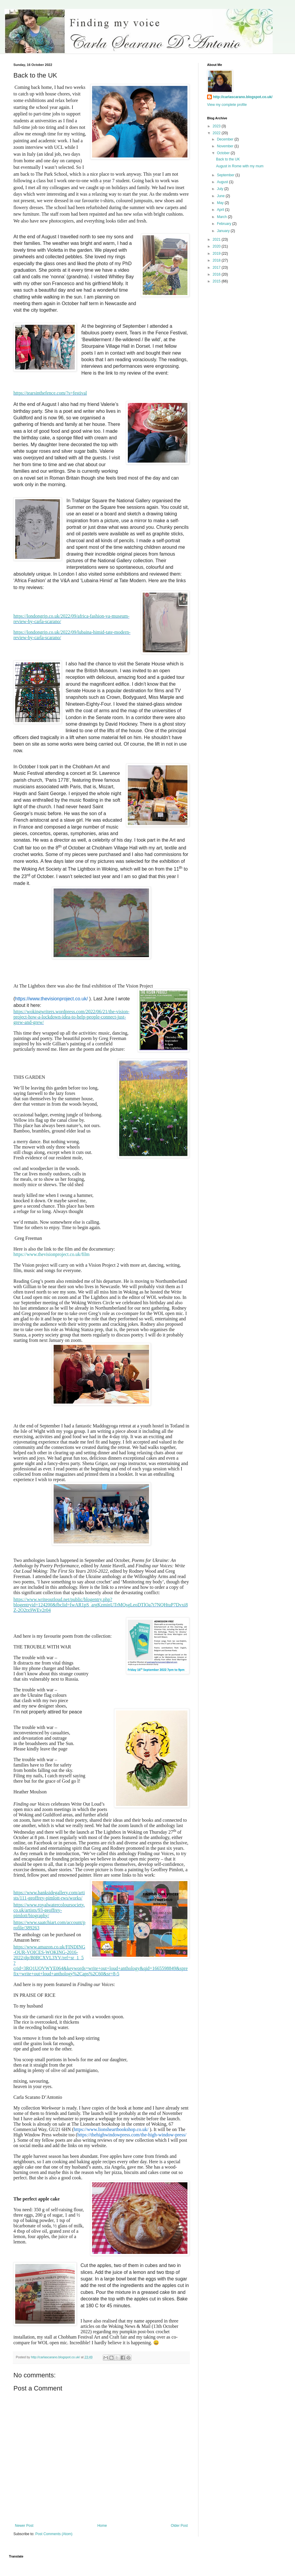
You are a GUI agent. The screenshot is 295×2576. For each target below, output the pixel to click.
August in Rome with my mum (239, 166)
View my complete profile (227, 105)
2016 (217, 274)
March (222, 217)
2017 (217, 267)
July (220, 189)
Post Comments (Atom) (53, 2534)
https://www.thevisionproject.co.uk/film (52, 1254)
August (223, 182)
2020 (217, 246)
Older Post (179, 2526)
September (226, 175)
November (226, 146)
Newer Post (24, 2526)
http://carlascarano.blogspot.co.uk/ (242, 97)
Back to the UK (228, 159)
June (221, 196)
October (224, 153)
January (224, 231)
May (221, 203)
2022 (217, 133)
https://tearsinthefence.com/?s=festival (50, 392)
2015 (217, 281)
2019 (217, 253)
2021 (217, 239)
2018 (217, 260)
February (224, 224)
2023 (217, 126)
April (221, 210)
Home (102, 2526)
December (226, 139)
